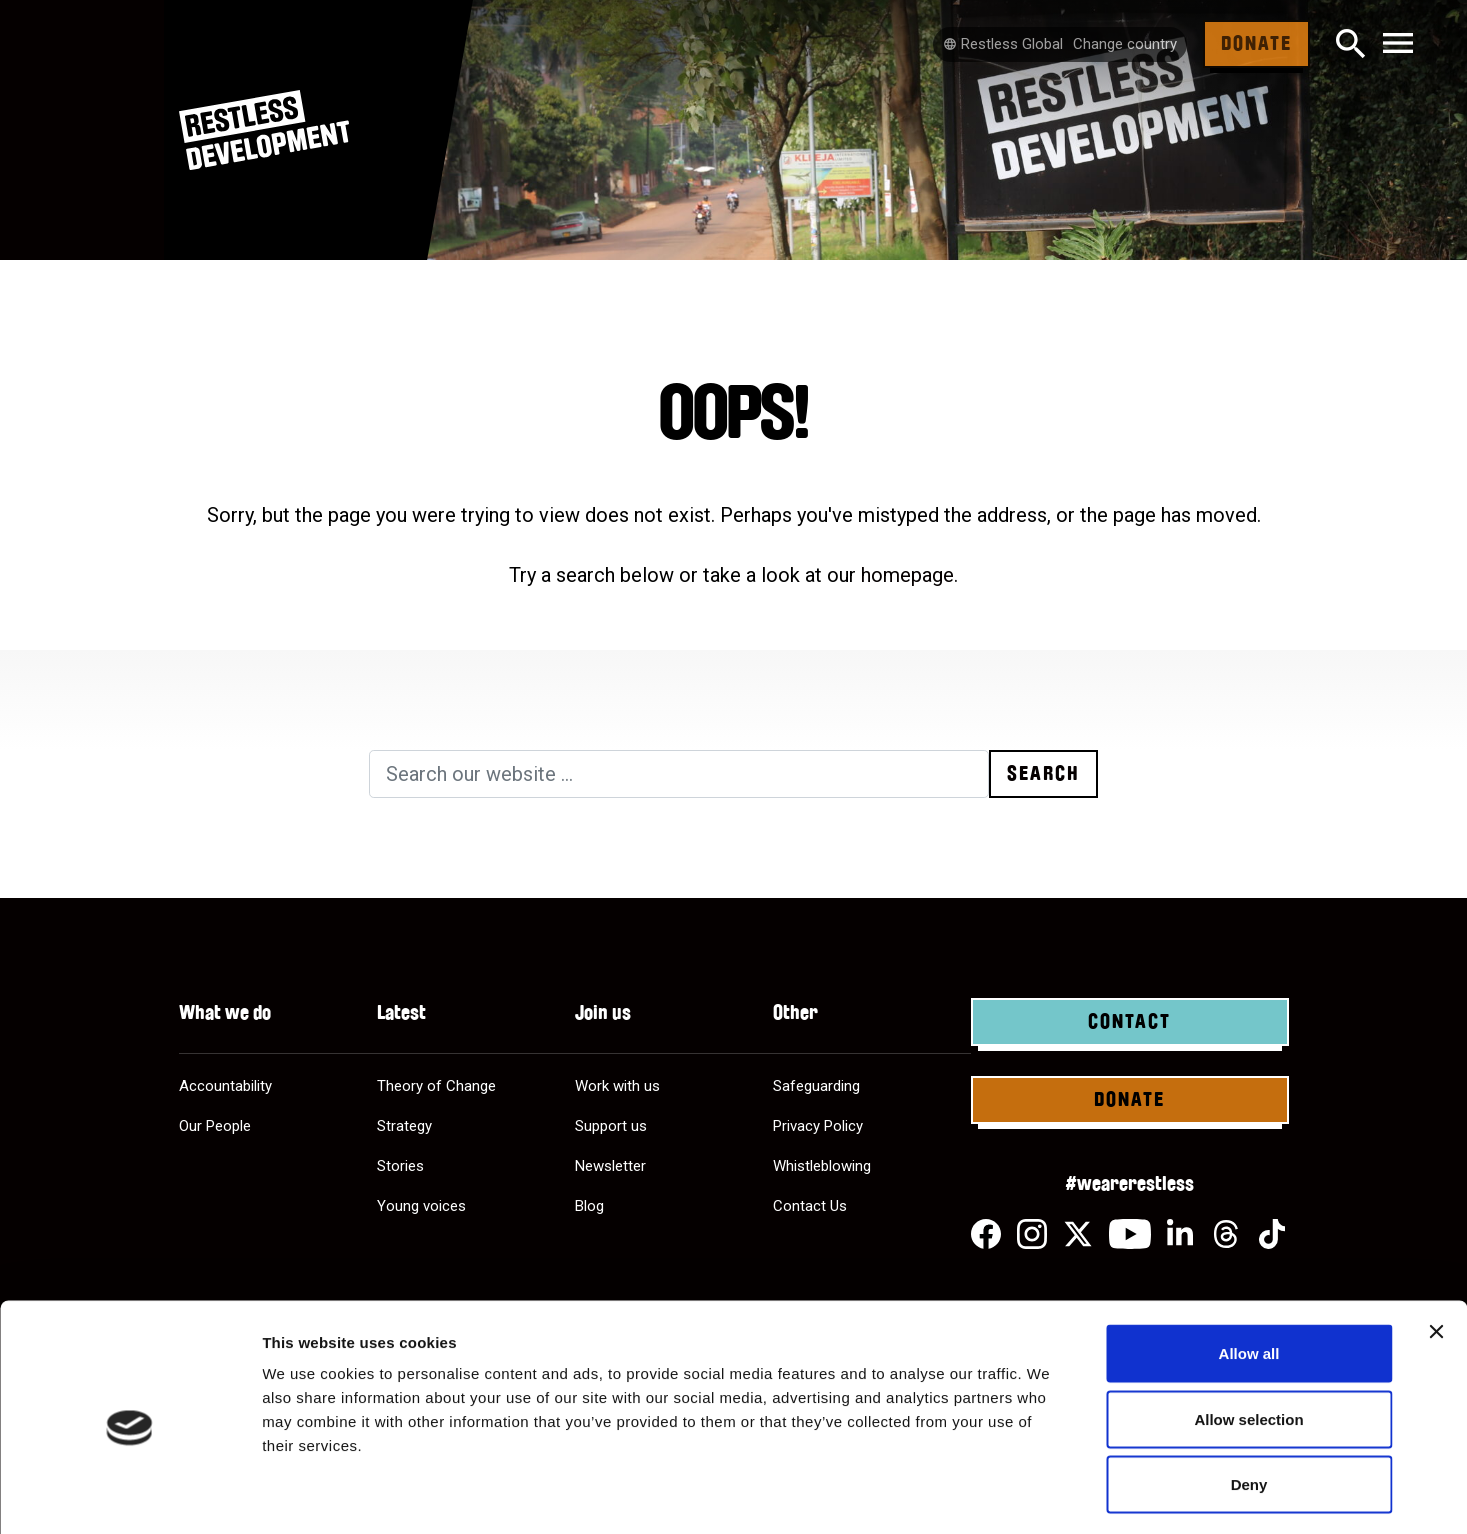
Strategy (404, 1126)
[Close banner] (1436, 1250)
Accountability (225, 1086)
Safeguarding (816, 1086)
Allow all (1249, 1271)
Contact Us (810, 1206)
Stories (400, 1166)
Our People (215, 1126)
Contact (1129, 1022)
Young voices (421, 1206)
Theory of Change (436, 1086)
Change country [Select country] (1125, 44)
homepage (907, 575)
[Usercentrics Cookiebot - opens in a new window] (129, 1495)
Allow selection (1248, 1337)
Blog (589, 1206)
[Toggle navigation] (1398, 44)
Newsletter (610, 1166)
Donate (1256, 44)
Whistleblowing (822, 1166)
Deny (1249, 1402)
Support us (611, 1126)
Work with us (617, 1086)
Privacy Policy (818, 1126)
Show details (1049, 1494)
